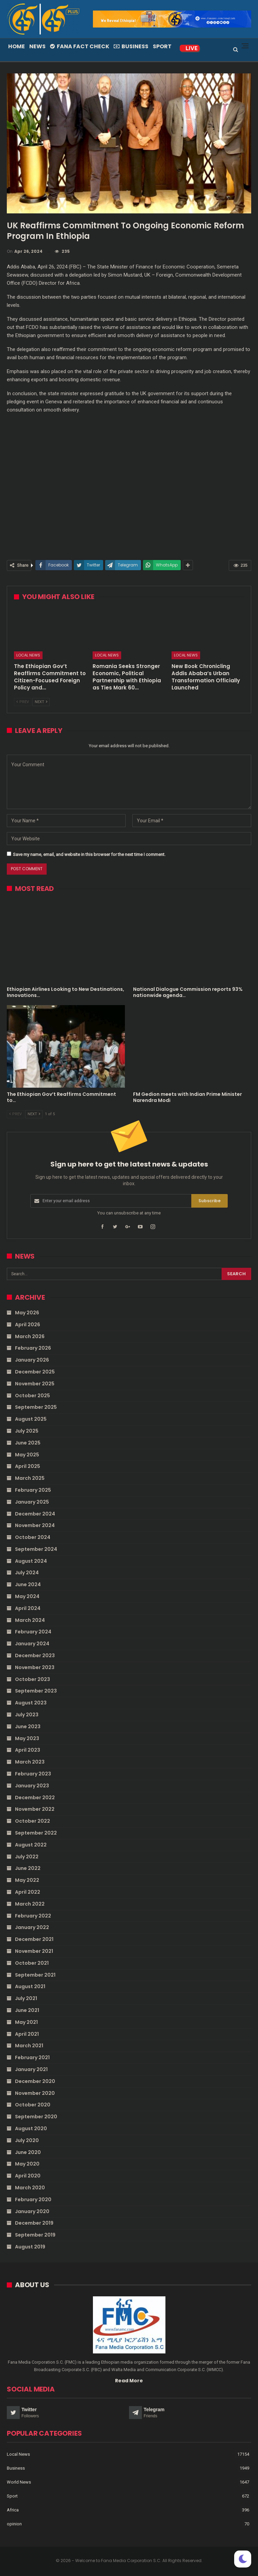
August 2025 (31, 1419)
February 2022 (33, 1915)
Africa (13, 2509)
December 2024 (35, 1513)
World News (19, 2482)
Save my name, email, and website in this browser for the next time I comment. (89, 854)
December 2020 (35, 2081)
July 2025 (26, 1430)
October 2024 (32, 1537)
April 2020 (28, 2175)
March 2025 (30, 1478)
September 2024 (36, 1549)
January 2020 (32, 2211)
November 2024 (35, 1525)
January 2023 (32, 1785)
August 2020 (31, 2128)
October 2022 (32, 1821)
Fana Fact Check (79, 46)
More (184, 46)
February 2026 (33, 1348)
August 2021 (30, 1986)
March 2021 (29, 2045)
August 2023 (31, 1702)
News (37, 46)
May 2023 (27, 1738)
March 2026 (30, 1336)
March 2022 (30, 1903)
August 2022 (31, 1844)
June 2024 (28, 1584)
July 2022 (26, 1856)
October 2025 (32, 1395)
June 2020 (28, 2152)
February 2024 (33, 1631)
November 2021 (34, 1951)
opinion (14, 2523)
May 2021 (26, 2022)
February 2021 (32, 2057)
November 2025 (34, 1383)
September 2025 (36, 1407)
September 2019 (35, 2234)
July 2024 (27, 1572)
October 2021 (32, 1963)
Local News (28, 655)
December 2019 (34, 2223)
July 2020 (27, 2140)
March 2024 (30, 1620)
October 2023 (32, 1679)
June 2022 (28, 1868)
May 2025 (27, 1454)
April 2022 (27, 1892)
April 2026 (27, 1324)
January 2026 (32, 1359)
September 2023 (36, 1690)
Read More (129, 2380)
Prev (22, 702)
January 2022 (32, 1927)
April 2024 (28, 1608)
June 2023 (28, 1726)
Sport (162, 46)
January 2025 (32, 1502)
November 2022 (34, 1809)
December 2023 (35, 1655)
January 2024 (32, 1643)
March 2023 (30, 1761)
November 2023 (34, 1667)
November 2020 (35, 2093)
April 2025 (27, 1466)
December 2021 (34, 1939)
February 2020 (33, 2199)
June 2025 (28, 1442)
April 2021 (27, 2034)
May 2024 (27, 1596)
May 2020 (27, 2163)
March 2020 (30, 2187)
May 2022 (27, 1880)
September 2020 (36, 2116)
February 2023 (33, 1773)
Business (131, 46)
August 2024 (31, 1561)
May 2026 (27, 1312)
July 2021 (26, 1998)
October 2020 (32, 2104)
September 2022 (36, 1832)
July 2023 (26, 1714)
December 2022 (35, 1797)
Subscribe (209, 1201)
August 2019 (30, 2246)
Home (16, 46)
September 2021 (35, 1975)
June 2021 (27, 2010)
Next (41, 702)
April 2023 (27, 1750)
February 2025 (33, 1490)
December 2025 (35, 1371)
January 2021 (31, 2069)
